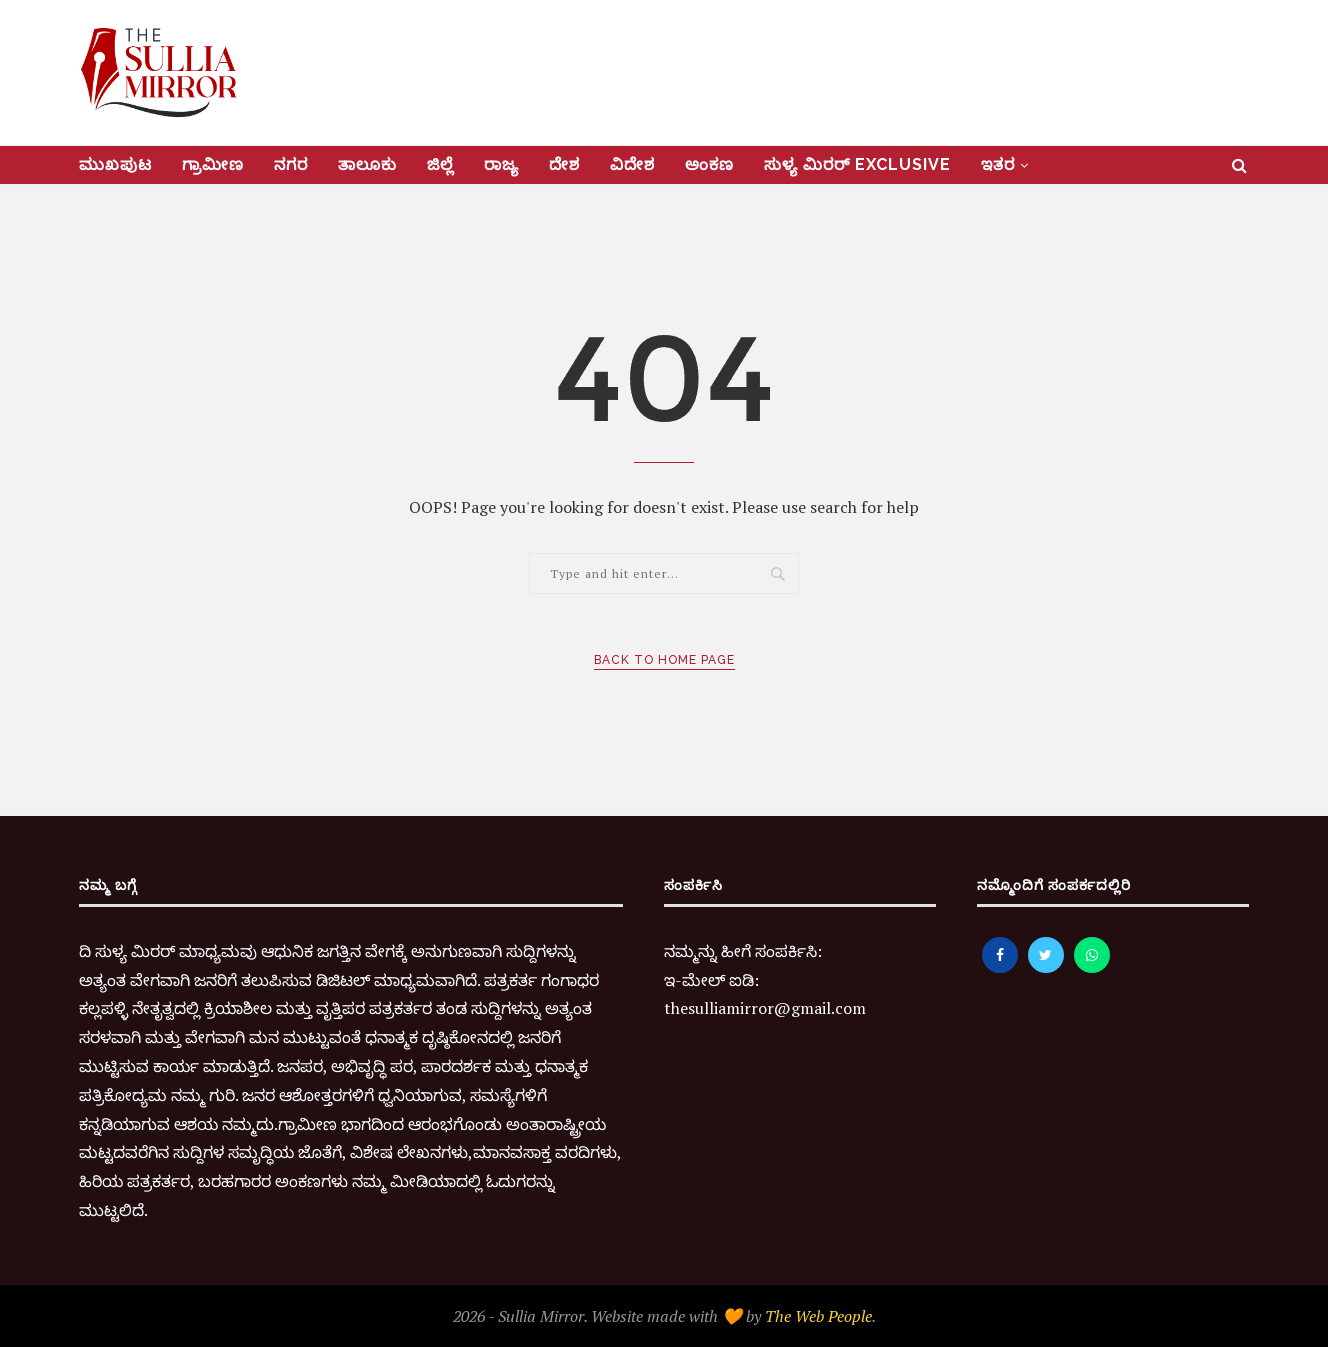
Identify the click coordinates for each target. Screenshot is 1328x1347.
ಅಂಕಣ (709, 164)
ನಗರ (291, 164)
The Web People (818, 1316)
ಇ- (673, 980)
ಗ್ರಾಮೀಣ (213, 164)
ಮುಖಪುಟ (115, 164)
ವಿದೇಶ (632, 164)
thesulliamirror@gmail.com (765, 1008)
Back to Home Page (664, 660)
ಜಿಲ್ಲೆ (440, 164)
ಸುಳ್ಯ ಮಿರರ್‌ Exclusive (857, 164)
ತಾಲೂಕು (367, 164)
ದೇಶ (564, 164)
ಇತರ (998, 164)
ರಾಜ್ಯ (501, 164)
